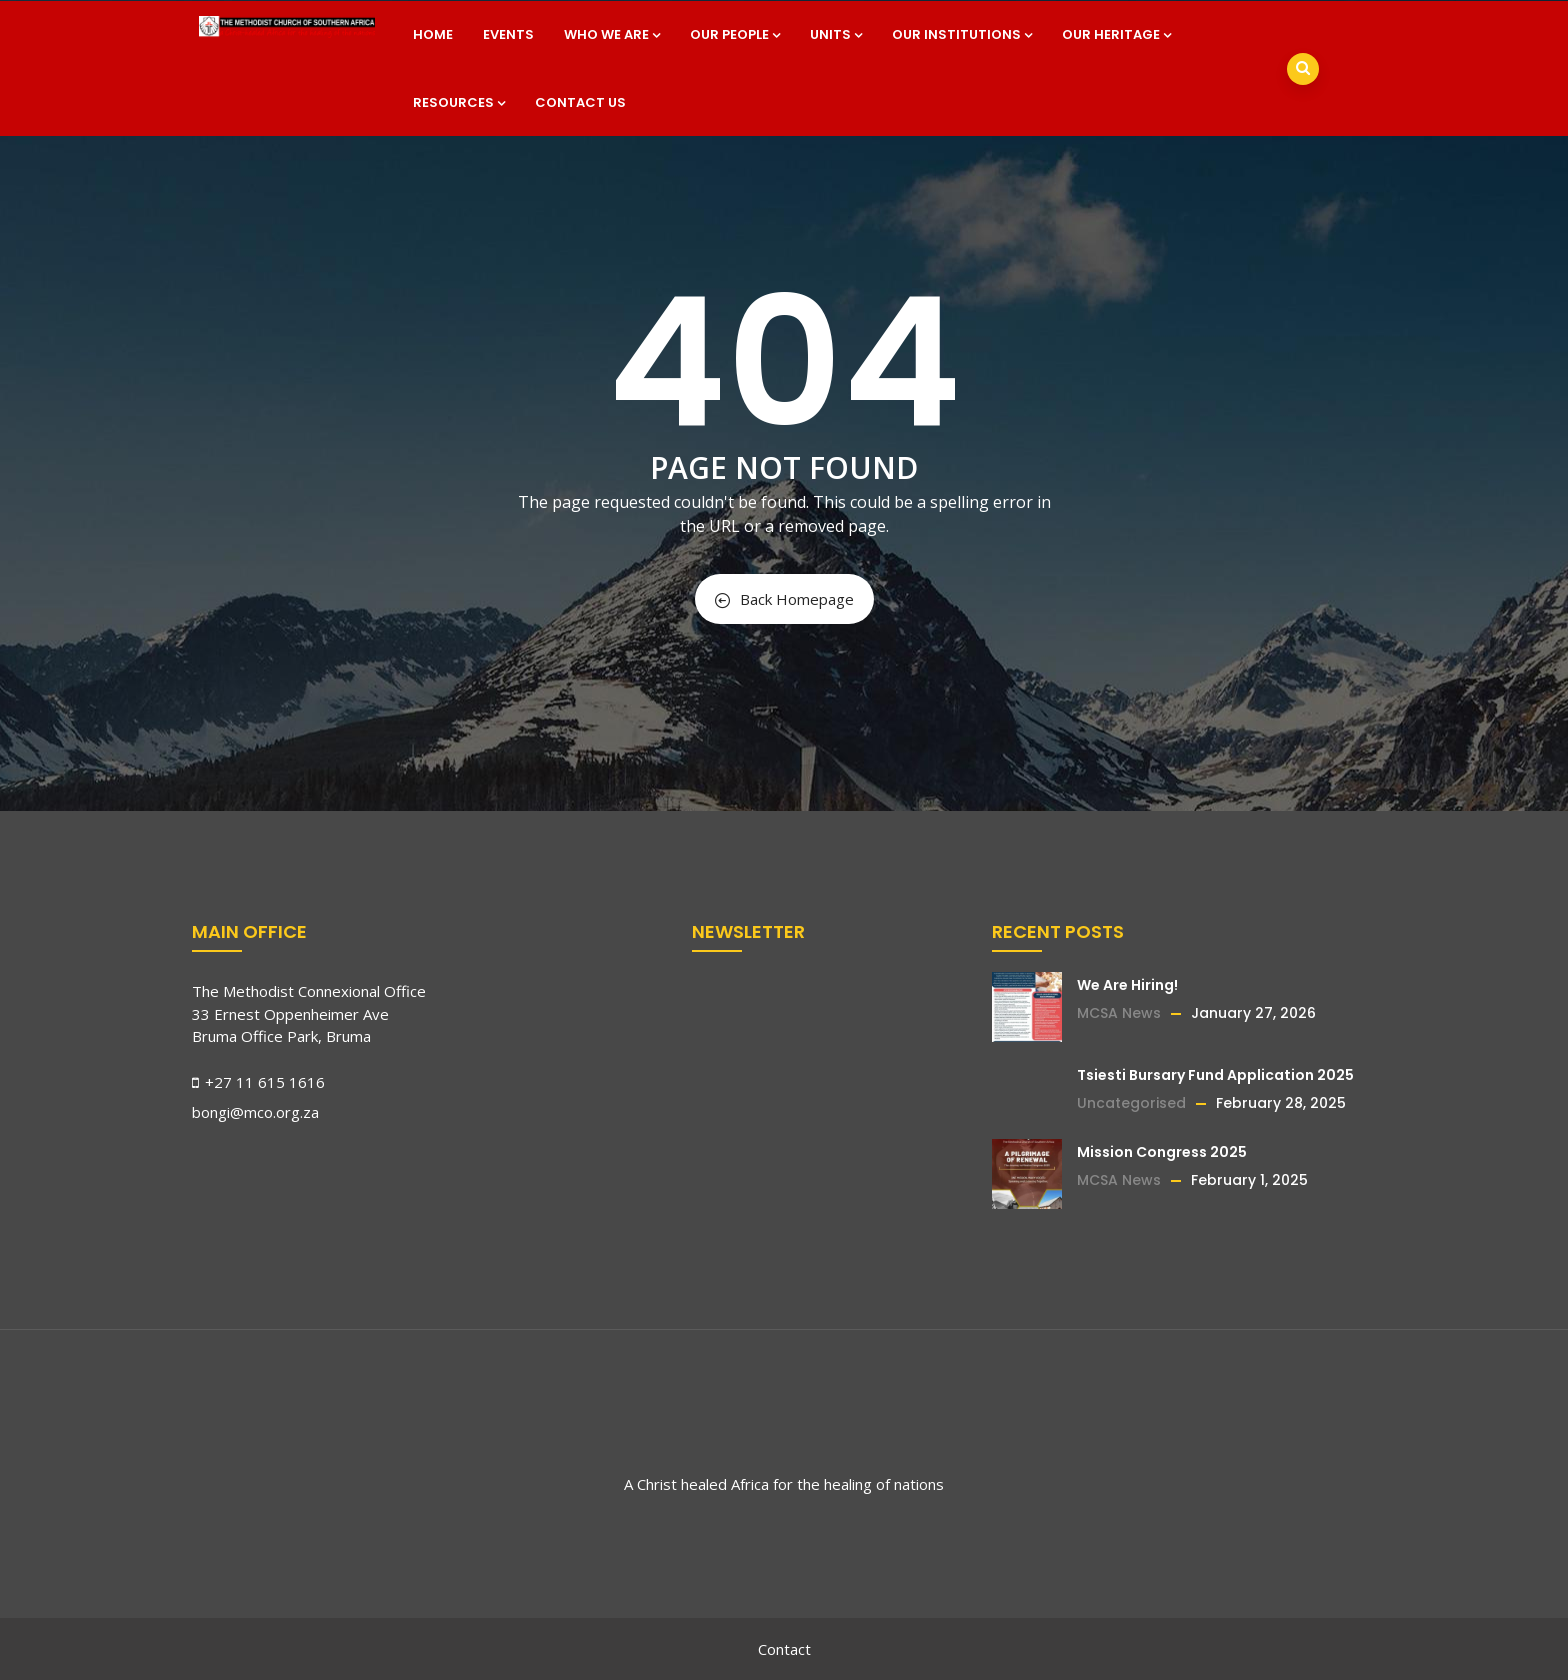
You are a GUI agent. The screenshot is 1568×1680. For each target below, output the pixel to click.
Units (836, 34)
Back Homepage (784, 599)
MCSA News (1119, 1013)
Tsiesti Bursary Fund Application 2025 (1215, 1075)
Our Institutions (962, 34)
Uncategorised (1131, 1103)
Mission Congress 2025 (1162, 1152)
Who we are (612, 34)
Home (433, 34)
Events (508, 34)
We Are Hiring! (1127, 985)
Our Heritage (1116, 34)
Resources (459, 102)
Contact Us (580, 102)
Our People (735, 34)
